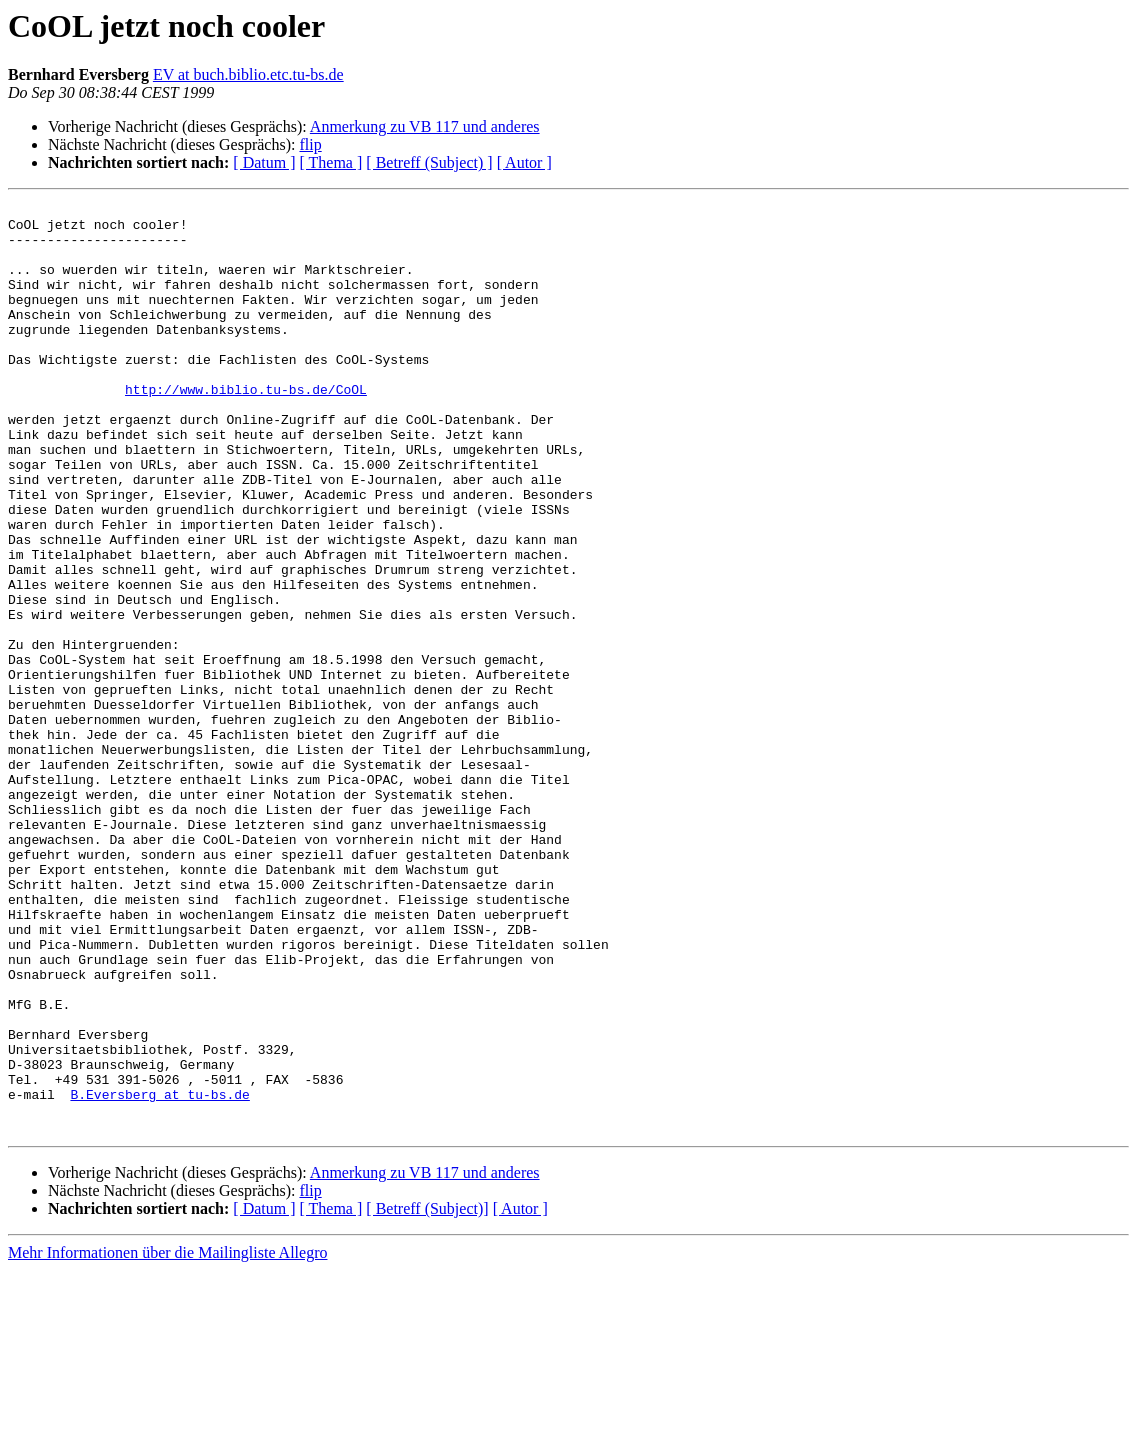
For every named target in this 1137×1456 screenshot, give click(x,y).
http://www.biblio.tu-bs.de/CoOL (246, 428)
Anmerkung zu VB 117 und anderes (425, 126)
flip (310, 144)
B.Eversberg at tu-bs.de (159, 1274)
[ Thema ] (331, 162)
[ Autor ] (524, 162)
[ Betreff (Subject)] (427, 1394)
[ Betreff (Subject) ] (429, 162)
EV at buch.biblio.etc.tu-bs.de (248, 74)
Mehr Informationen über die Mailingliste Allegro (167, 1438)
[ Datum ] (264, 162)
